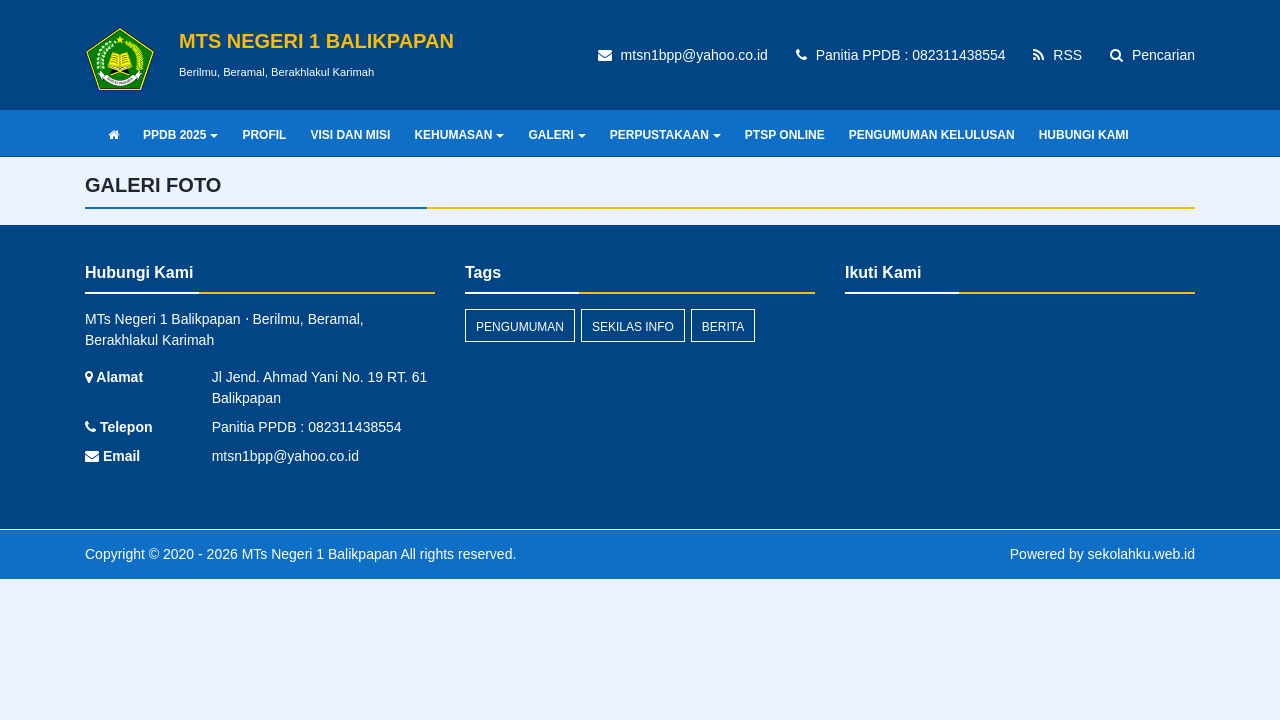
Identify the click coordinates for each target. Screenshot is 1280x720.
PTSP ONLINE (785, 135)
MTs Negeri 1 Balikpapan (318, 554)
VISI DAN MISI (350, 135)
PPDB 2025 (180, 135)
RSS (1057, 55)
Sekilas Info (633, 327)
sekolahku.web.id (1141, 554)
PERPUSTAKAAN (665, 135)
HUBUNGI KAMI (1084, 135)
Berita (723, 327)
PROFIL (264, 135)
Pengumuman (520, 327)
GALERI (556, 135)
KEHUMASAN (459, 135)
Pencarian (1152, 55)
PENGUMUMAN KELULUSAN (932, 135)
